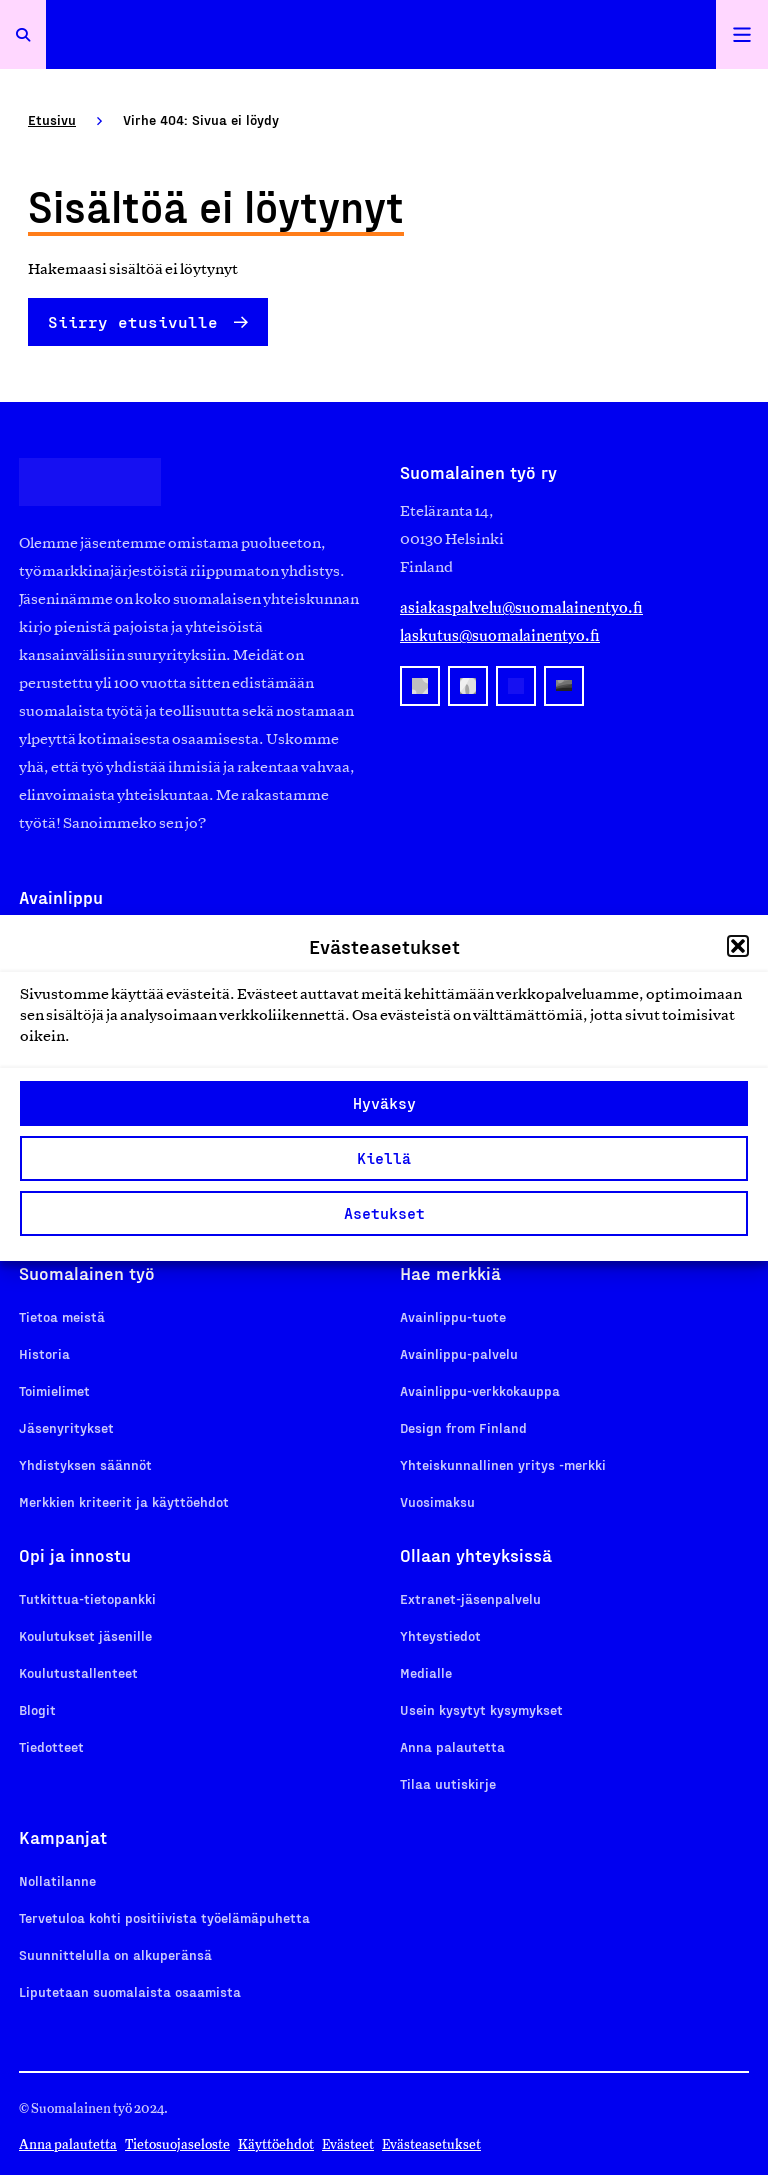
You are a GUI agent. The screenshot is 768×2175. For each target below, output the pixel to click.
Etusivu (52, 119)
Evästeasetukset (431, 2144)
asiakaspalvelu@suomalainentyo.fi (521, 607)
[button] (738, 946)
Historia (44, 1353)
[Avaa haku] (23, 34)
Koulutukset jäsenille (85, 1635)
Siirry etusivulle (133, 321)
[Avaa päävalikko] (742, 34)
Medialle (426, 1672)
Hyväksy (384, 1103)
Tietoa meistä (62, 1316)
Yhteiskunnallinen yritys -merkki (503, 1464)
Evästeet (348, 2144)
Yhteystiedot (440, 1635)
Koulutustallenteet (78, 1672)
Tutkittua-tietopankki (87, 1598)
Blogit (37, 1709)
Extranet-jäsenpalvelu (470, 1598)
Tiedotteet (51, 1746)
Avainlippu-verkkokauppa (480, 1390)
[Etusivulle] (381, 34)
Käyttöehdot (276, 2144)
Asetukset (384, 1213)
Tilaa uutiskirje (448, 1783)
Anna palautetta (452, 1746)
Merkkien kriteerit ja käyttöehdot (124, 1501)
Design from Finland (463, 1427)
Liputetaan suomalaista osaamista (130, 1991)
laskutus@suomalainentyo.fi (500, 635)
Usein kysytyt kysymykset (481, 1709)
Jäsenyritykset (66, 1427)
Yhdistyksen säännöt (85, 1464)
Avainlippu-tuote (453, 1316)
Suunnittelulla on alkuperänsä (115, 1954)
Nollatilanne (57, 1880)
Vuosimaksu (437, 1501)
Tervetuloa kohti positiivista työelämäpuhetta (164, 1917)
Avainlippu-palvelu (459, 1353)
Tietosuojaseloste (177, 2144)
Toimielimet (54, 1390)
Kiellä (384, 1158)
